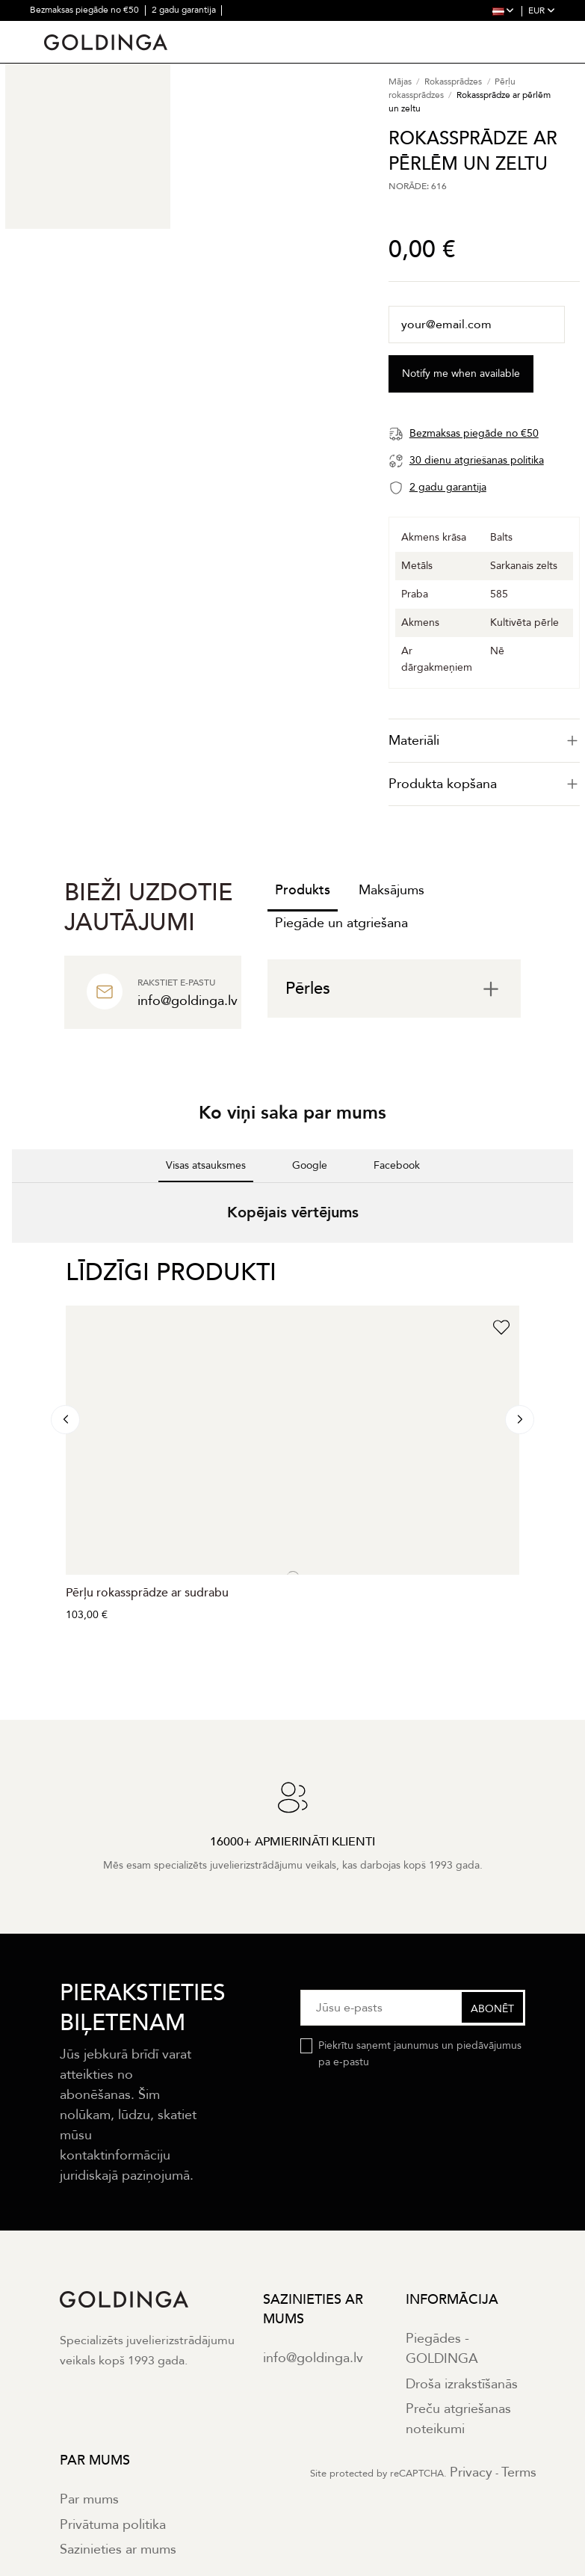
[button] (12, 1258)
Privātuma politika (113, 2524)
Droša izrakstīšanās (462, 2384)
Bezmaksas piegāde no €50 (85, 10)
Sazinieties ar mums (118, 2549)
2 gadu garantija (185, 10)
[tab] (484, 741)
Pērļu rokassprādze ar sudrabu (147, 1592)
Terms (518, 2472)
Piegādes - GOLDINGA (442, 2348)
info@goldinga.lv (313, 2358)
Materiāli (484, 740)
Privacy (471, 2472)
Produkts (302, 890)
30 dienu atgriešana (70, 30)
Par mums (89, 2499)
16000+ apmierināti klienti (175, 30)
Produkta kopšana (484, 784)
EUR (541, 10)
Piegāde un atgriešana (341, 923)
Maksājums (391, 890)
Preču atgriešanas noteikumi (458, 2419)
